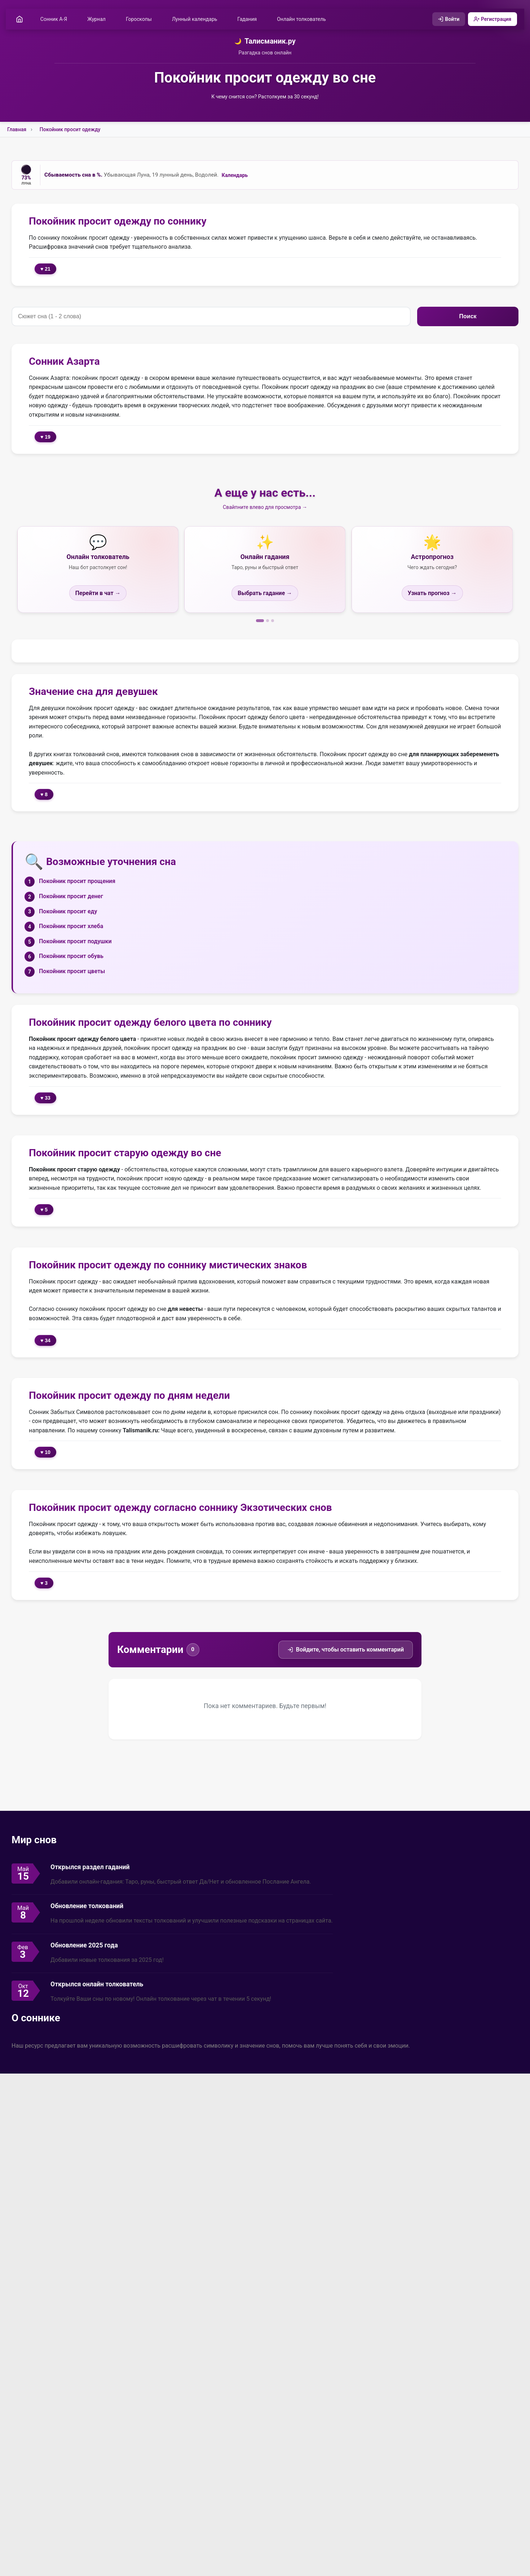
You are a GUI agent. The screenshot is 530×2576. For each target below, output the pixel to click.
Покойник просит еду (68, 911)
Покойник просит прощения (77, 881)
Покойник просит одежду (70, 129)
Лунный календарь (194, 19)
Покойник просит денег (71, 896)
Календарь (235, 175)
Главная (16, 129)
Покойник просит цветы (72, 971)
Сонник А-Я (53, 19)
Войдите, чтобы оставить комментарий (345, 1649)
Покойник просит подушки (75, 941)
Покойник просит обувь (71, 956)
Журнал (96, 19)
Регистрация (492, 19)
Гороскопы (139, 19)
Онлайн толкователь (301, 19)
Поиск (467, 316)
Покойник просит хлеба (71, 926)
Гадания (247, 19)
